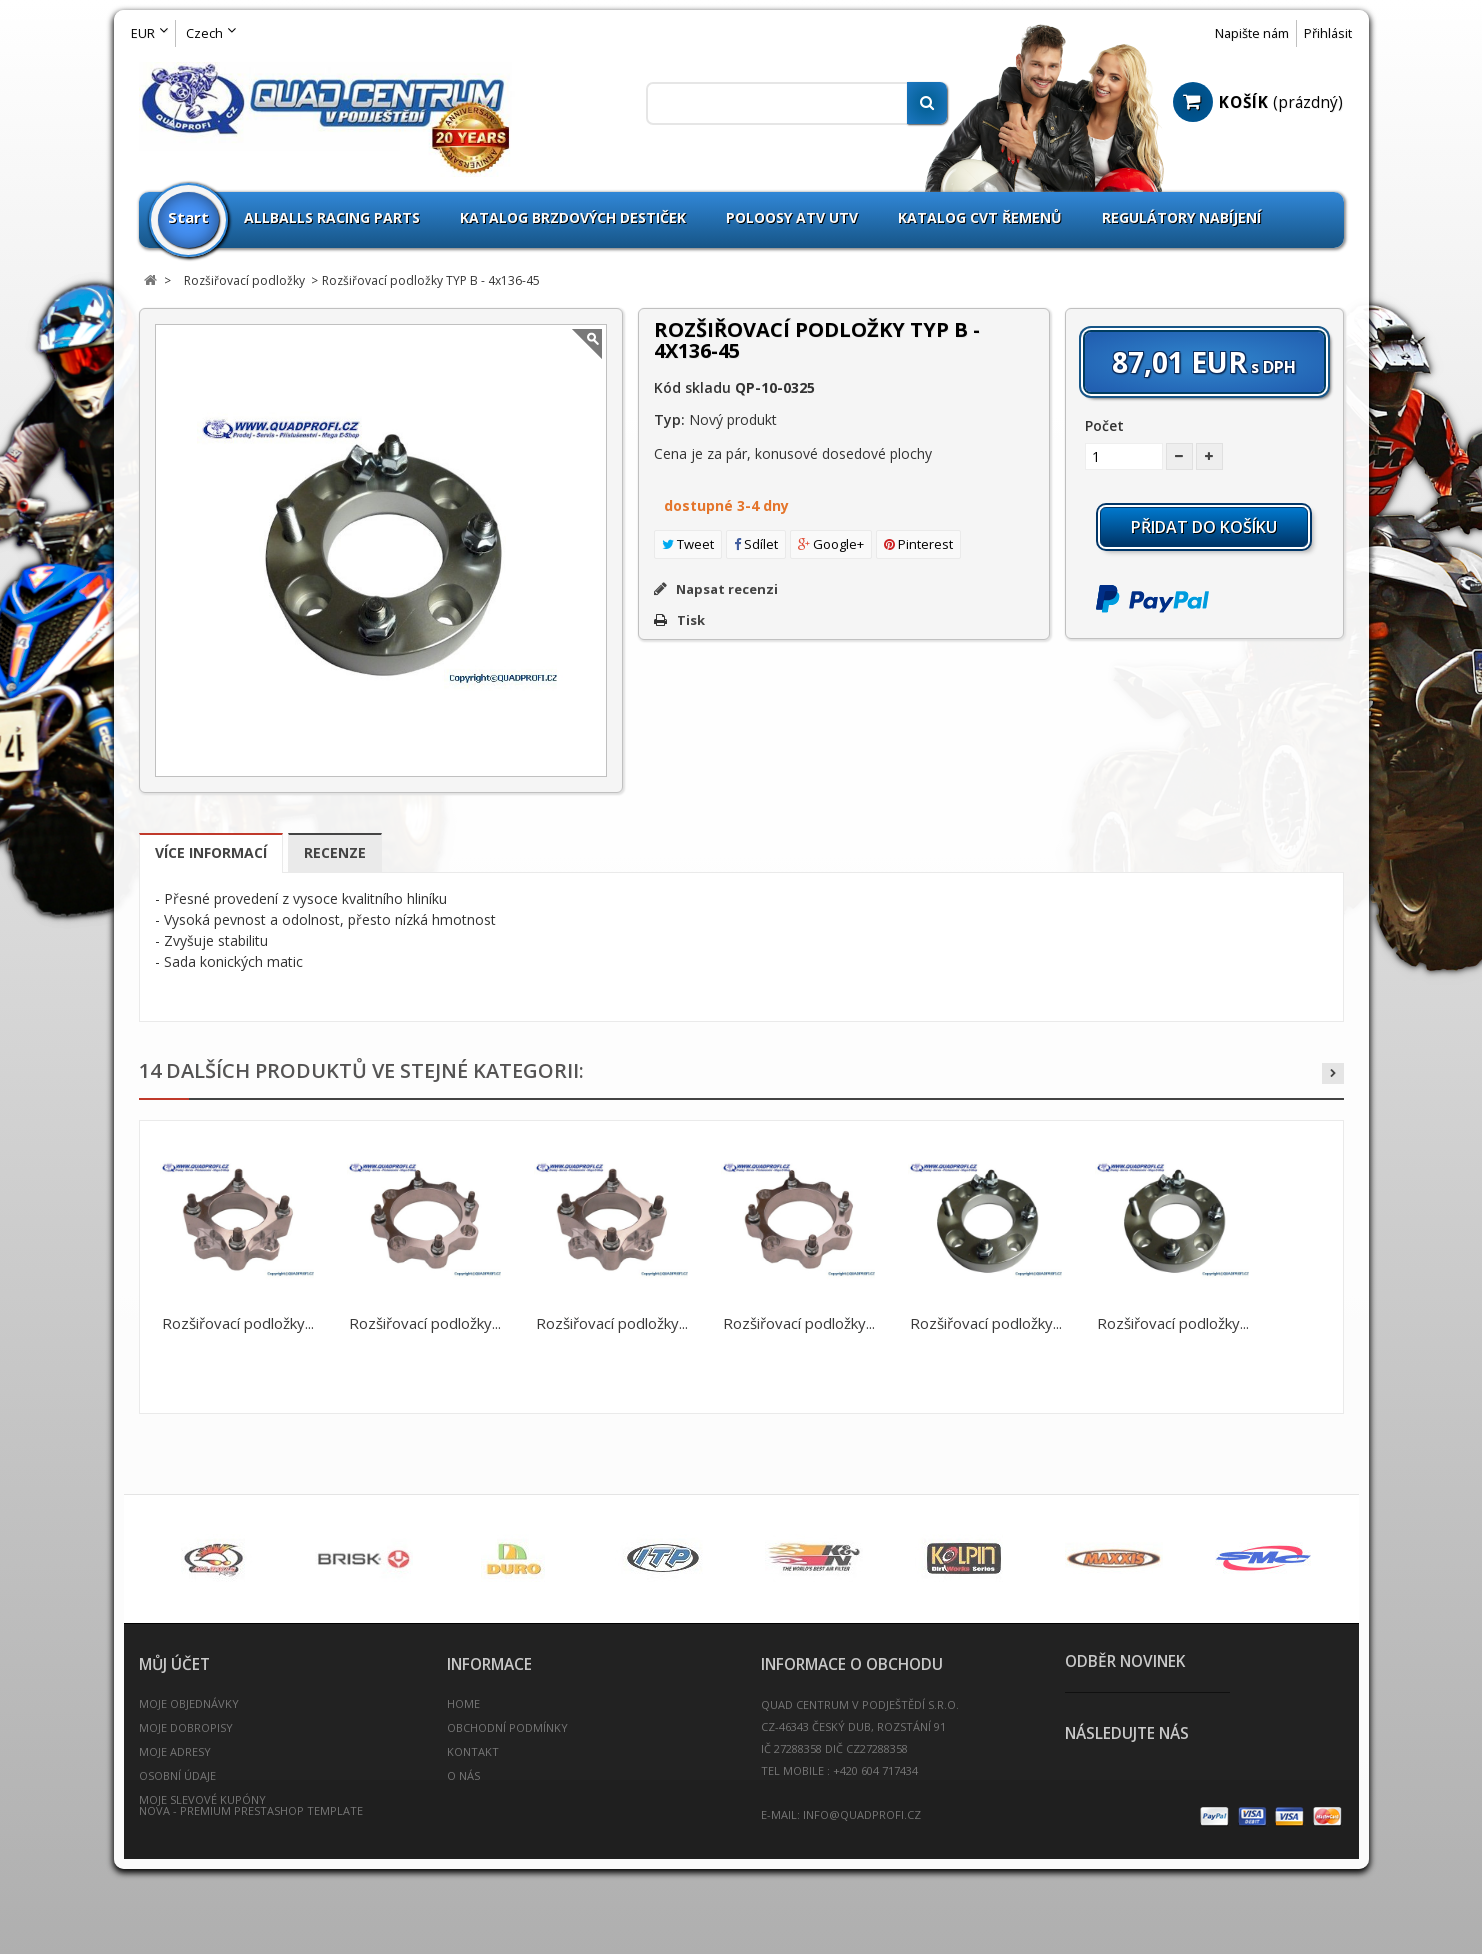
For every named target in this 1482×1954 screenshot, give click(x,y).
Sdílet (756, 544)
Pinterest (918, 544)
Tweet (688, 544)
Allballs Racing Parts (332, 217)
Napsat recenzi (725, 589)
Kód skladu (692, 387)
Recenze (335, 852)
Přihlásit (1328, 33)
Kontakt (473, 1751)
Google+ (831, 544)
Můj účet (174, 1664)
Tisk (691, 620)
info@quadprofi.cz (862, 1814)
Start (188, 217)
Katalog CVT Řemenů (980, 217)
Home (463, 1703)
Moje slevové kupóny (202, 1799)
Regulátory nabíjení (1181, 217)
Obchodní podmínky (507, 1727)
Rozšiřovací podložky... (238, 1323)
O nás (463, 1775)
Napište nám (1252, 33)
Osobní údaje (177, 1775)
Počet (1104, 425)
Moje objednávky (189, 1703)
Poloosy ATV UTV (792, 217)
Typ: (669, 419)
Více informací (211, 852)
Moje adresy (175, 1751)
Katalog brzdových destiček (573, 217)
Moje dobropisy (186, 1727)
